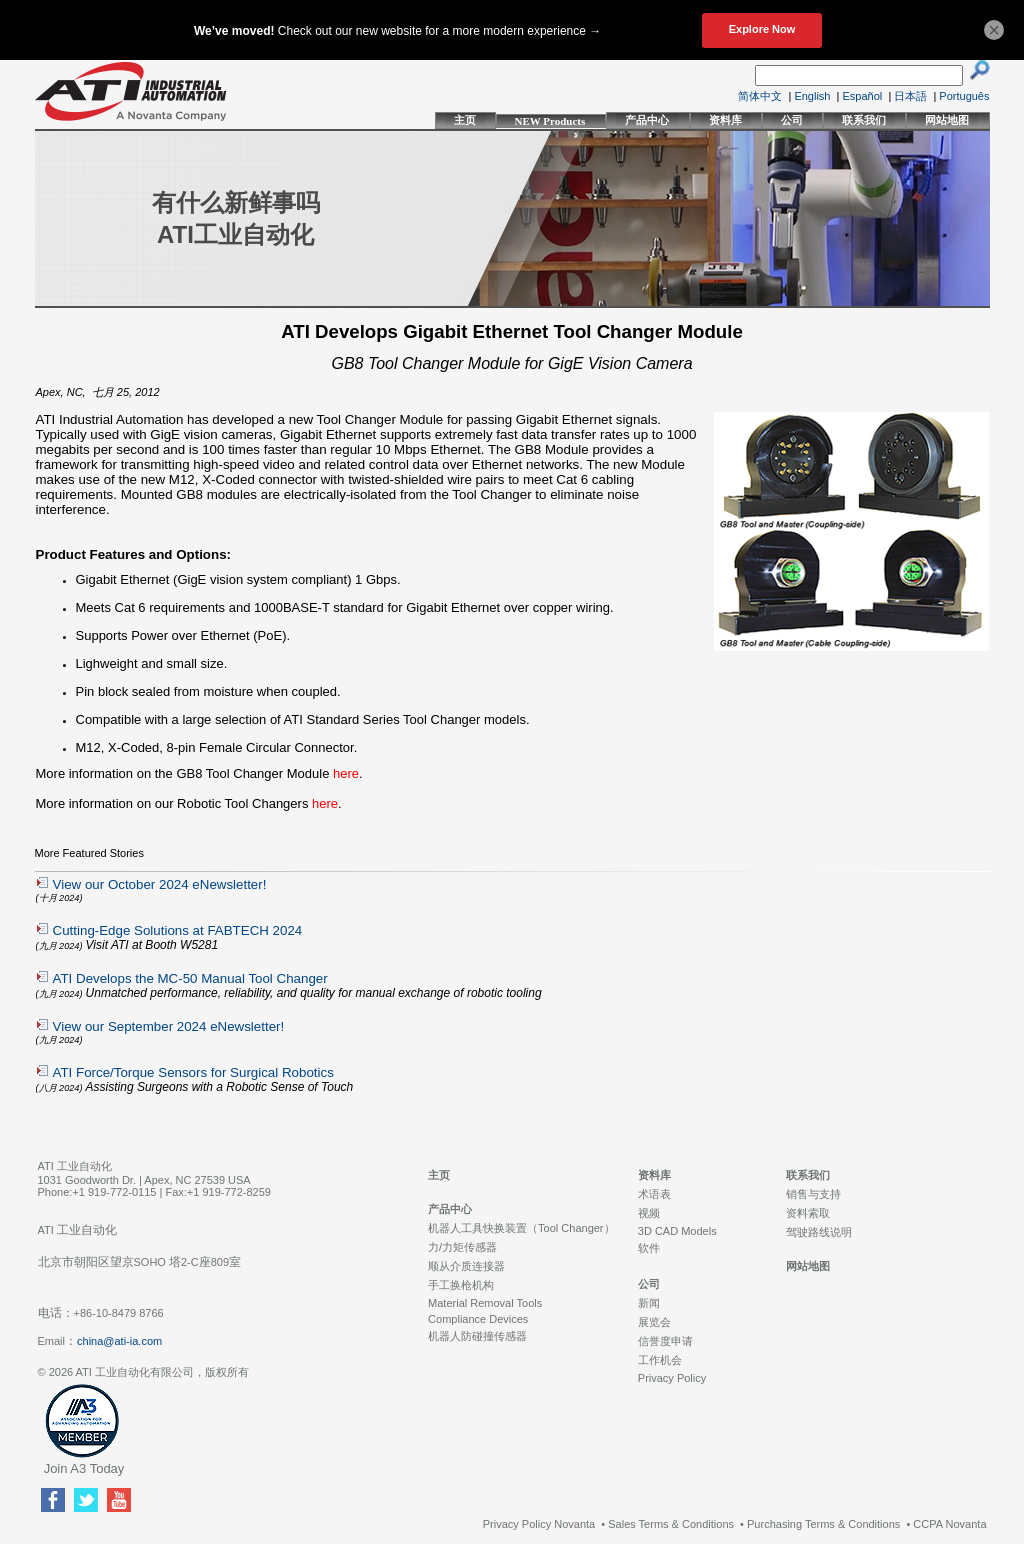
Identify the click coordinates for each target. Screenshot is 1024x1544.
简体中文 (760, 96)
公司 (792, 120)
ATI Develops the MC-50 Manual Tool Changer (190, 978)
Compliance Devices (478, 1319)
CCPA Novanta (949, 1524)
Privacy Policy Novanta (539, 1524)
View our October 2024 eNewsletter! (160, 884)
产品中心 (647, 120)
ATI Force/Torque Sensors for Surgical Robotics (193, 1072)
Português (964, 96)
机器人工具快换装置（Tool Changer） (521, 1228)
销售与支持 (813, 1194)
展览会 (654, 1322)
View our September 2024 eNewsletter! (169, 1026)
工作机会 (660, 1360)
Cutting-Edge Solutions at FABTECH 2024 (178, 930)
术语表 (654, 1194)
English (812, 96)
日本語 (910, 96)
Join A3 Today (84, 1468)
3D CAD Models (677, 1231)
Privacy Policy (672, 1378)
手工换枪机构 (461, 1285)
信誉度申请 (665, 1341)
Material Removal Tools (485, 1303)
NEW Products (550, 121)
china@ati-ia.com (119, 1341)
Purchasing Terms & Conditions (823, 1524)
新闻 (649, 1303)
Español (863, 96)
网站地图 (947, 120)
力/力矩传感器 (462, 1247)
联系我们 (864, 120)
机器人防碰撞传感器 (477, 1336)
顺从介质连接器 (466, 1266)
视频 (649, 1213)
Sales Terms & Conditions (671, 1524)
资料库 (725, 120)
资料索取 (808, 1213)
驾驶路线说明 (819, 1232)
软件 (649, 1248)
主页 (465, 120)
